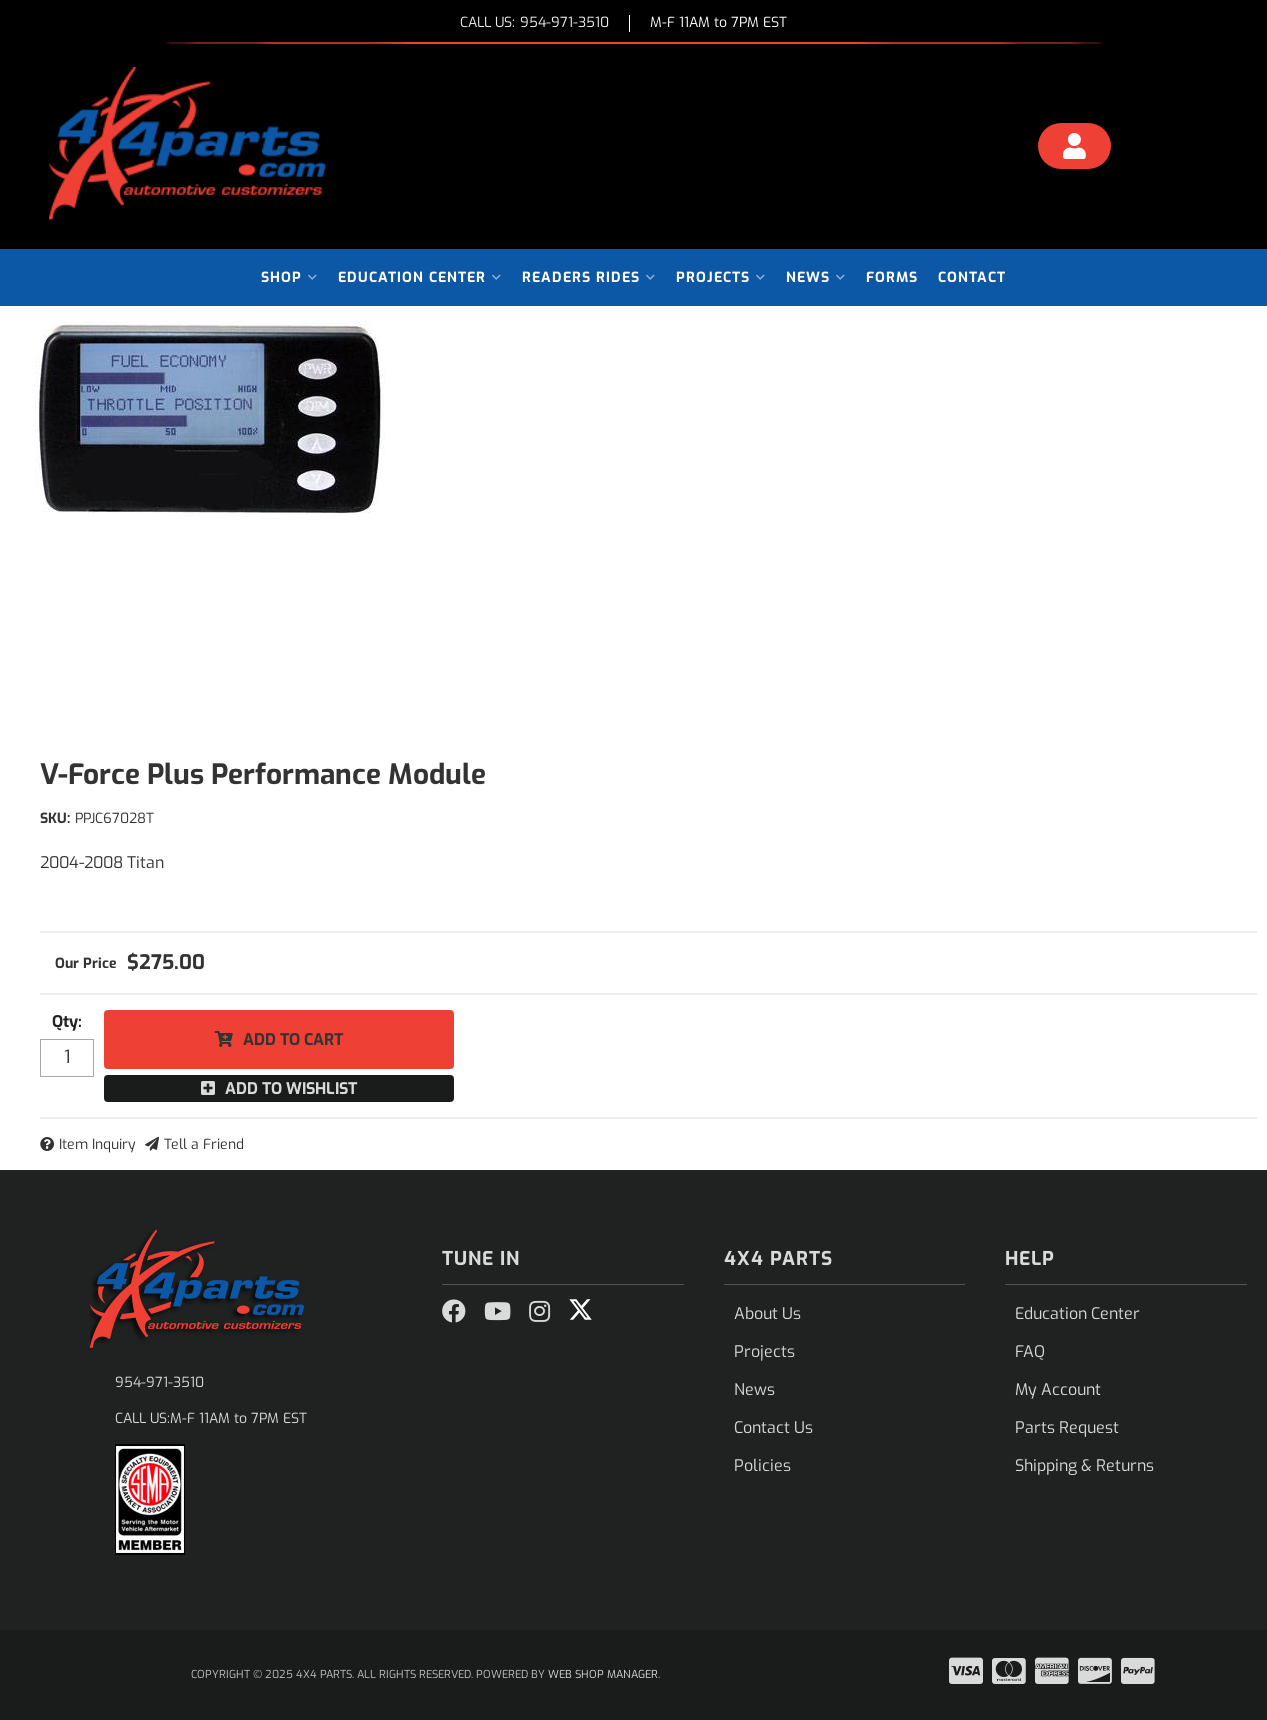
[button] (289, 277)
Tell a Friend (204, 1144)
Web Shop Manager (603, 1674)
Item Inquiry (97, 1144)
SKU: (55, 818)
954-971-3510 (159, 1382)
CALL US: (534, 23)
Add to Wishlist (291, 1088)
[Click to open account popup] (1074, 149)
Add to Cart (293, 1039)
